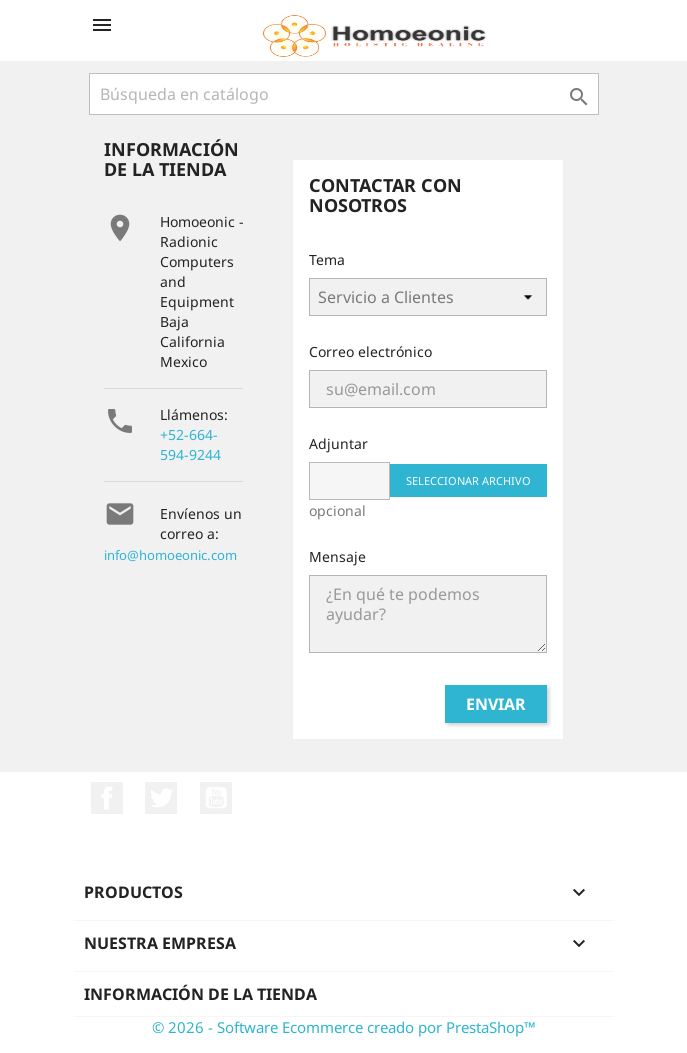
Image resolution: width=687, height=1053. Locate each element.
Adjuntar (338, 443)
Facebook (107, 798)
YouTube (216, 798)
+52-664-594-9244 (190, 444)
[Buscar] (344, 94)
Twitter (161, 798)
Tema (327, 259)
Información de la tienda (200, 994)
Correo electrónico (370, 351)
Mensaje (337, 556)
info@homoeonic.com (170, 555)
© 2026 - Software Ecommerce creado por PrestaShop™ (344, 1027)
